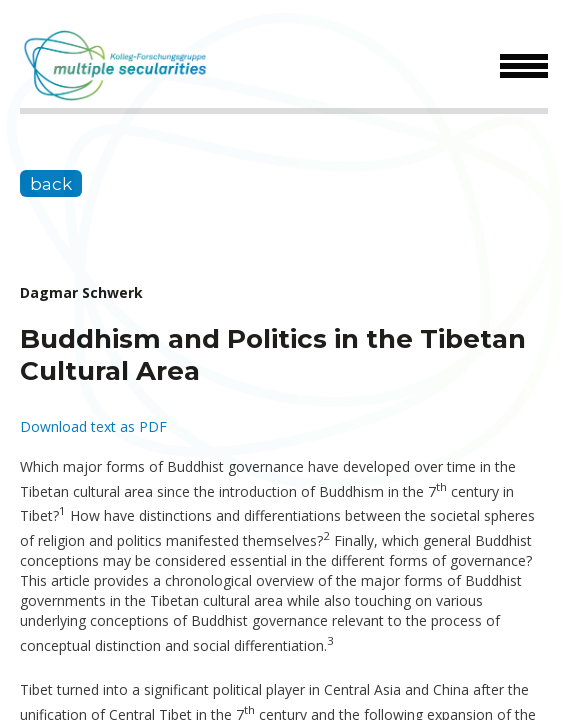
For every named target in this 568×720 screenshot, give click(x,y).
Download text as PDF (93, 426)
